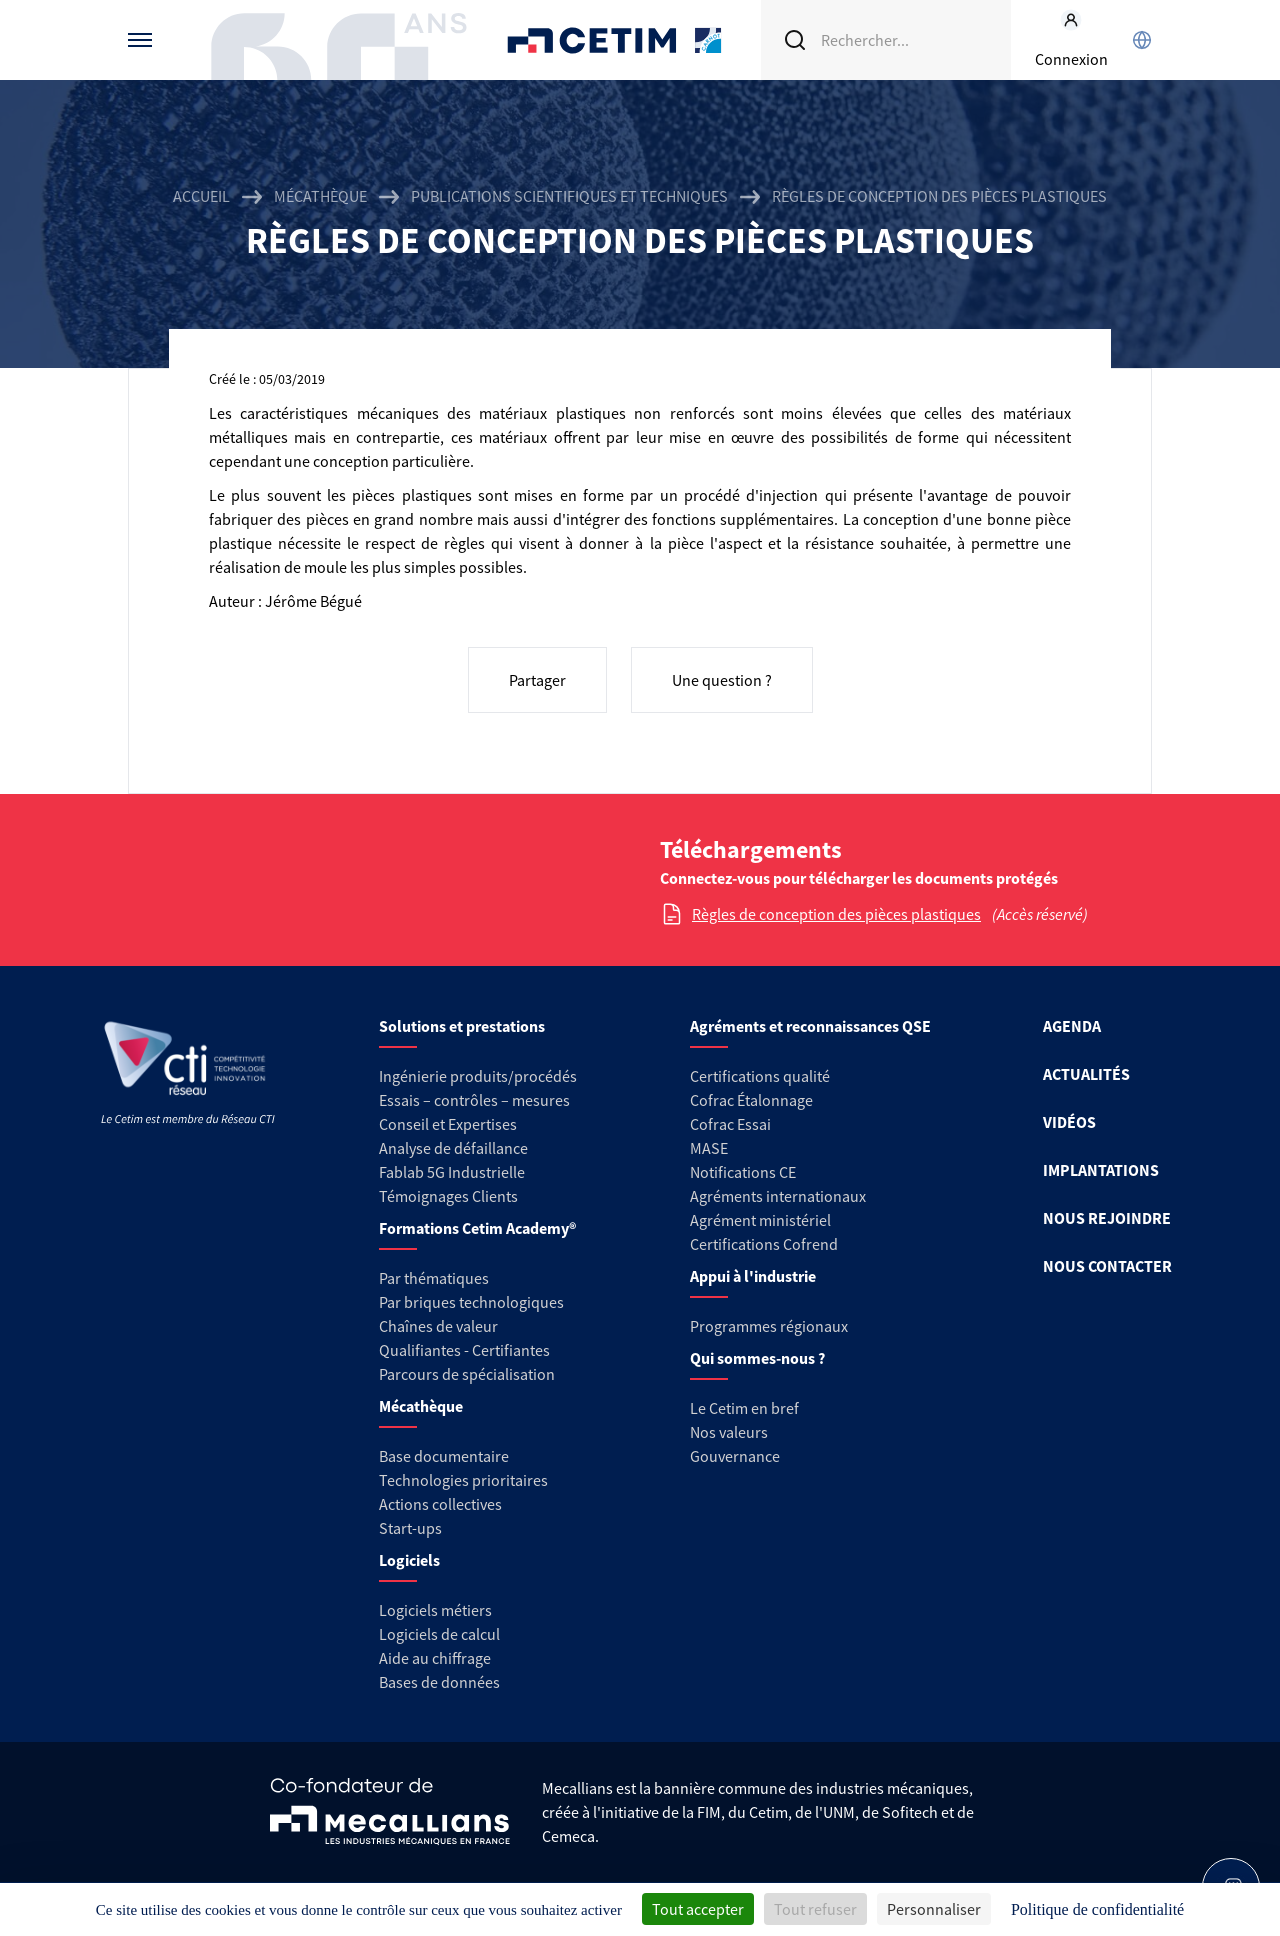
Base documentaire (444, 1456)
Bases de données (439, 1682)
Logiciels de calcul (439, 1634)
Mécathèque (320, 196)
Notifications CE (743, 1172)
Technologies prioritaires (463, 1480)
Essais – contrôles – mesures (474, 1100)
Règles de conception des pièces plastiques (836, 914)
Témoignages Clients (448, 1196)
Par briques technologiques (471, 1302)
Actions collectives (440, 1504)
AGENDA (1072, 1026)
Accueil (201, 196)
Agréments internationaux (778, 1196)
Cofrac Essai (730, 1124)
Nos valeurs (729, 1432)
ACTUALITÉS (1086, 1074)
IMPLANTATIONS (1101, 1170)
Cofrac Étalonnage (751, 1100)
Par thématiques (434, 1278)
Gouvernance (735, 1456)
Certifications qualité (760, 1076)
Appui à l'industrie (753, 1276)
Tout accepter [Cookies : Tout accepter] (698, 1909)
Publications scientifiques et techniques (569, 196)
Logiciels (409, 1560)
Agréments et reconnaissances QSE (810, 1026)
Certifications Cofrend (764, 1244)
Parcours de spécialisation (467, 1374)
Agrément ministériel (760, 1220)
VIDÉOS (1069, 1122)
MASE (709, 1148)
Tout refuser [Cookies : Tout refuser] (815, 1909)
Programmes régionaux (769, 1326)
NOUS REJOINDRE (1107, 1218)
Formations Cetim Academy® (477, 1228)
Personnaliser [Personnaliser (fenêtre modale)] (934, 1909)
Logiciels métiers (435, 1610)
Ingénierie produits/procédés (478, 1076)
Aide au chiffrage (435, 1658)
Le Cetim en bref (744, 1408)
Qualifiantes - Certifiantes (464, 1350)
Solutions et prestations (462, 1026)
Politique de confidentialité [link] (1097, 1909)
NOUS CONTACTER (1107, 1266)
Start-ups (410, 1528)
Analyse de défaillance (453, 1148)
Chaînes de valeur (438, 1326)
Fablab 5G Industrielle (452, 1172)
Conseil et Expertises (448, 1124)
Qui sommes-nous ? (757, 1358)
